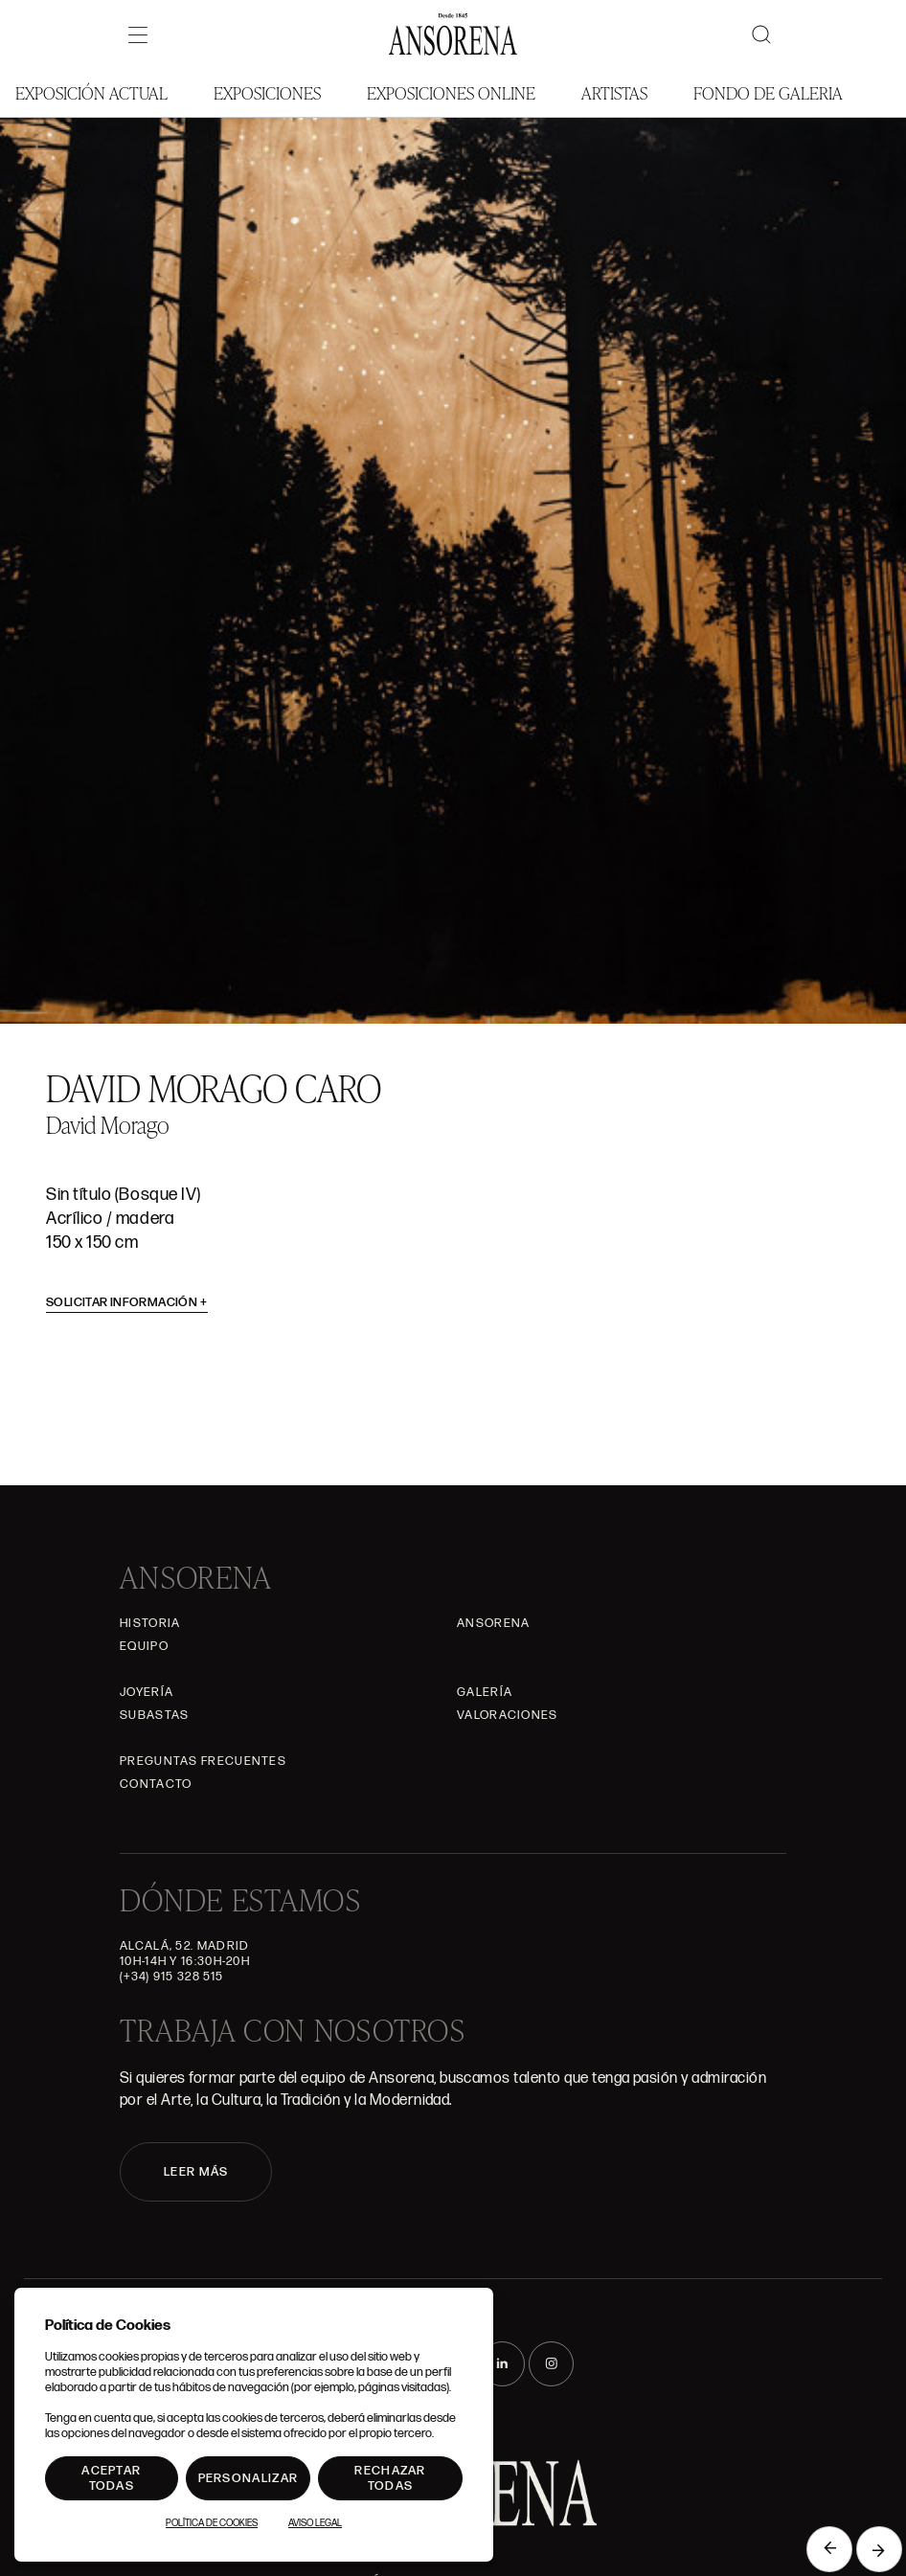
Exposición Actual (91, 92)
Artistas (614, 92)
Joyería (146, 1692)
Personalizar (248, 2478)
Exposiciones (267, 92)
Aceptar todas (111, 2478)
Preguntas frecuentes (203, 1761)
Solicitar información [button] (127, 1302)
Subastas (154, 1715)
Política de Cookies (212, 2523)
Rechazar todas (389, 2478)
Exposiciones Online (451, 92)
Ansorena (493, 1623)
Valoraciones (507, 1715)
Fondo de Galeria (768, 92)
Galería (484, 1692)
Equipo (144, 1646)
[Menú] (137, 34)
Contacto (156, 1784)
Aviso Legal (315, 2523)
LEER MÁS (196, 2172)
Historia (150, 1623)
